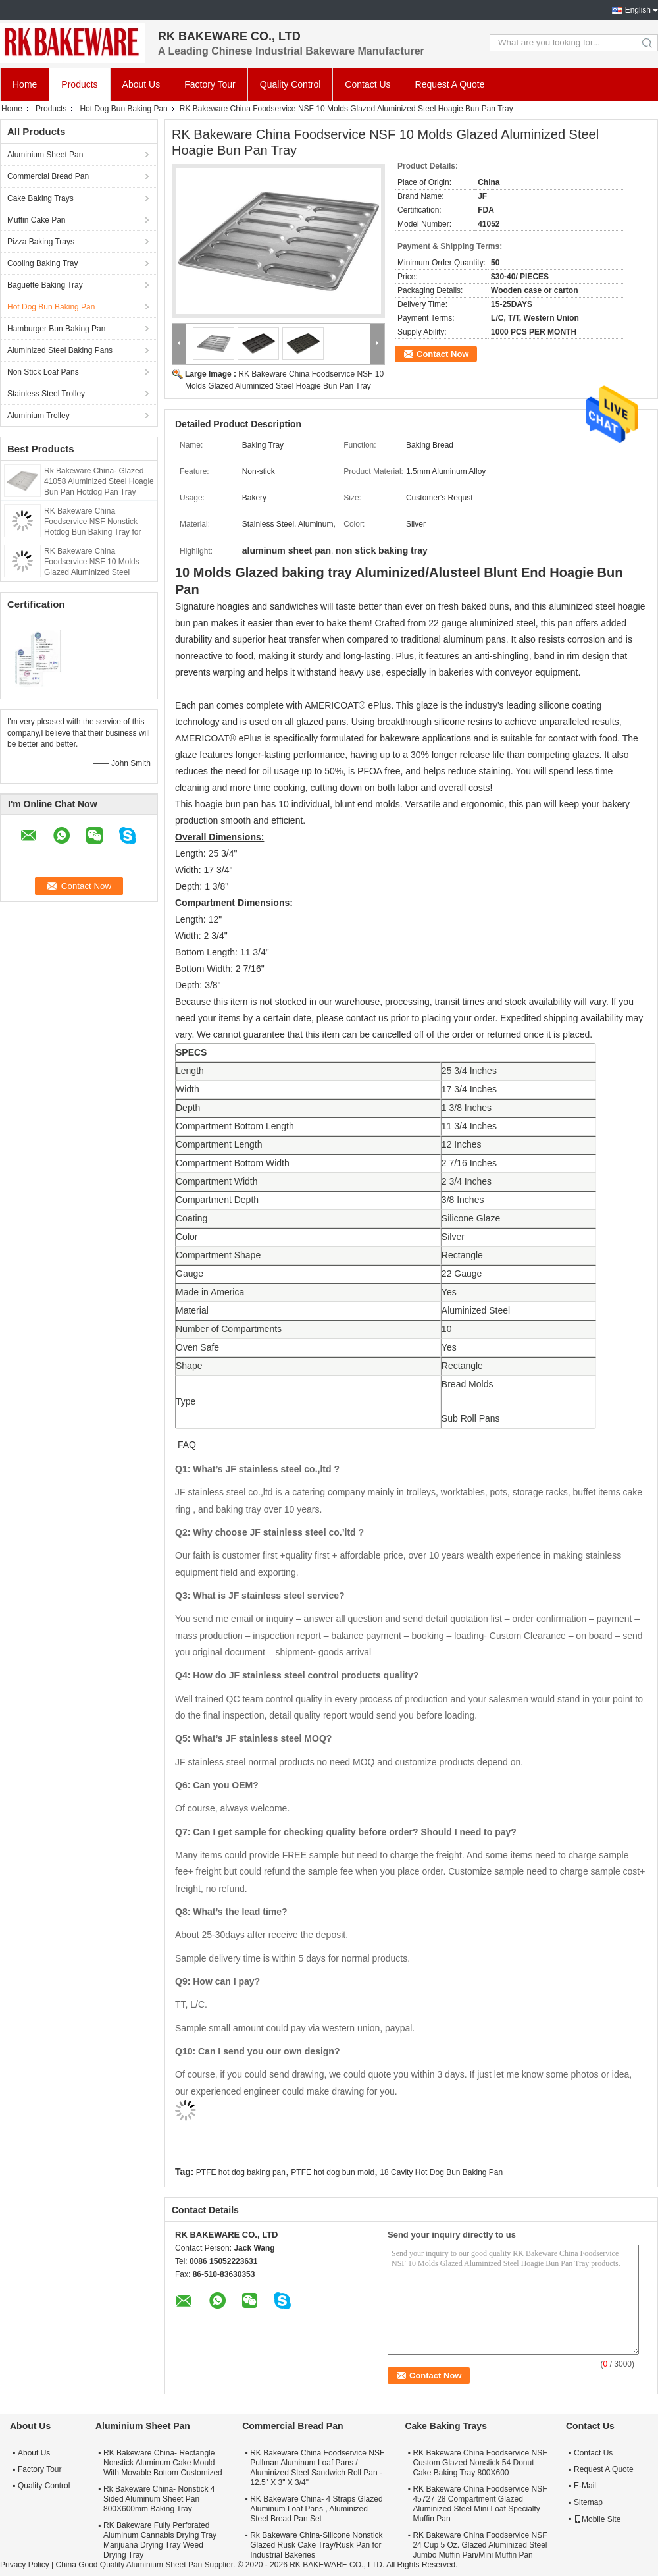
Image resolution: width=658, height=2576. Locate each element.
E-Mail (585, 2485)
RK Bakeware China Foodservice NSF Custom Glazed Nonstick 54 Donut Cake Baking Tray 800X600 (480, 2462)
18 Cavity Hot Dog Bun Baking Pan (441, 2172)
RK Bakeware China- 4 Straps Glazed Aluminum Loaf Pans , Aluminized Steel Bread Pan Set (316, 2508)
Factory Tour (210, 84)
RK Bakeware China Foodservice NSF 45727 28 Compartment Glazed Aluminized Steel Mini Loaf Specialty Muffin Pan (480, 2503)
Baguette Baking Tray (45, 285)
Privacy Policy (24, 2564)
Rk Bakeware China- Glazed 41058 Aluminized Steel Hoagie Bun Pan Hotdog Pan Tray (99, 481)
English (638, 9)
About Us (141, 84)
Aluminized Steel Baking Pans (60, 350)
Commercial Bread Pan (48, 176)
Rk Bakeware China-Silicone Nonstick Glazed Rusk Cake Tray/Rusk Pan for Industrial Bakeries (316, 2545)
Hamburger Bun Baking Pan (56, 328)
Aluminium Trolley (38, 415)
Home (25, 84)
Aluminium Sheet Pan (45, 154)
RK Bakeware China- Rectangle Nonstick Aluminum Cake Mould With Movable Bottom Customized (162, 2462)
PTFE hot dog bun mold (332, 2172)
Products (79, 84)
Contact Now (442, 354)
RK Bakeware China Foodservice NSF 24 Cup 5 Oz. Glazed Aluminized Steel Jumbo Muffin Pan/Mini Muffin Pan (480, 2545)
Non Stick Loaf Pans (43, 372)
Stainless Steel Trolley (46, 393)
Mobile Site (597, 2519)
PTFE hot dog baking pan (241, 2172)
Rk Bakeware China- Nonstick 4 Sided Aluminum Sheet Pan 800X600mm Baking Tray (159, 2498)
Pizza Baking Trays (40, 241)
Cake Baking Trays (40, 198)
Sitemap (588, 2502)
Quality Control (290, 84)
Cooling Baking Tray (42, 263)
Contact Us (367, 84)
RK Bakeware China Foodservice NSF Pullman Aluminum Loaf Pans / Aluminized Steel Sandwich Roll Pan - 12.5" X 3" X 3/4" (317, 2467)
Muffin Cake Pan (36, 220)
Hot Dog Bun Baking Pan (123, 108)
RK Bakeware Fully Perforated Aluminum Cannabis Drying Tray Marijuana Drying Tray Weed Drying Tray (159, 2540)
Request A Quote (450, 84)
